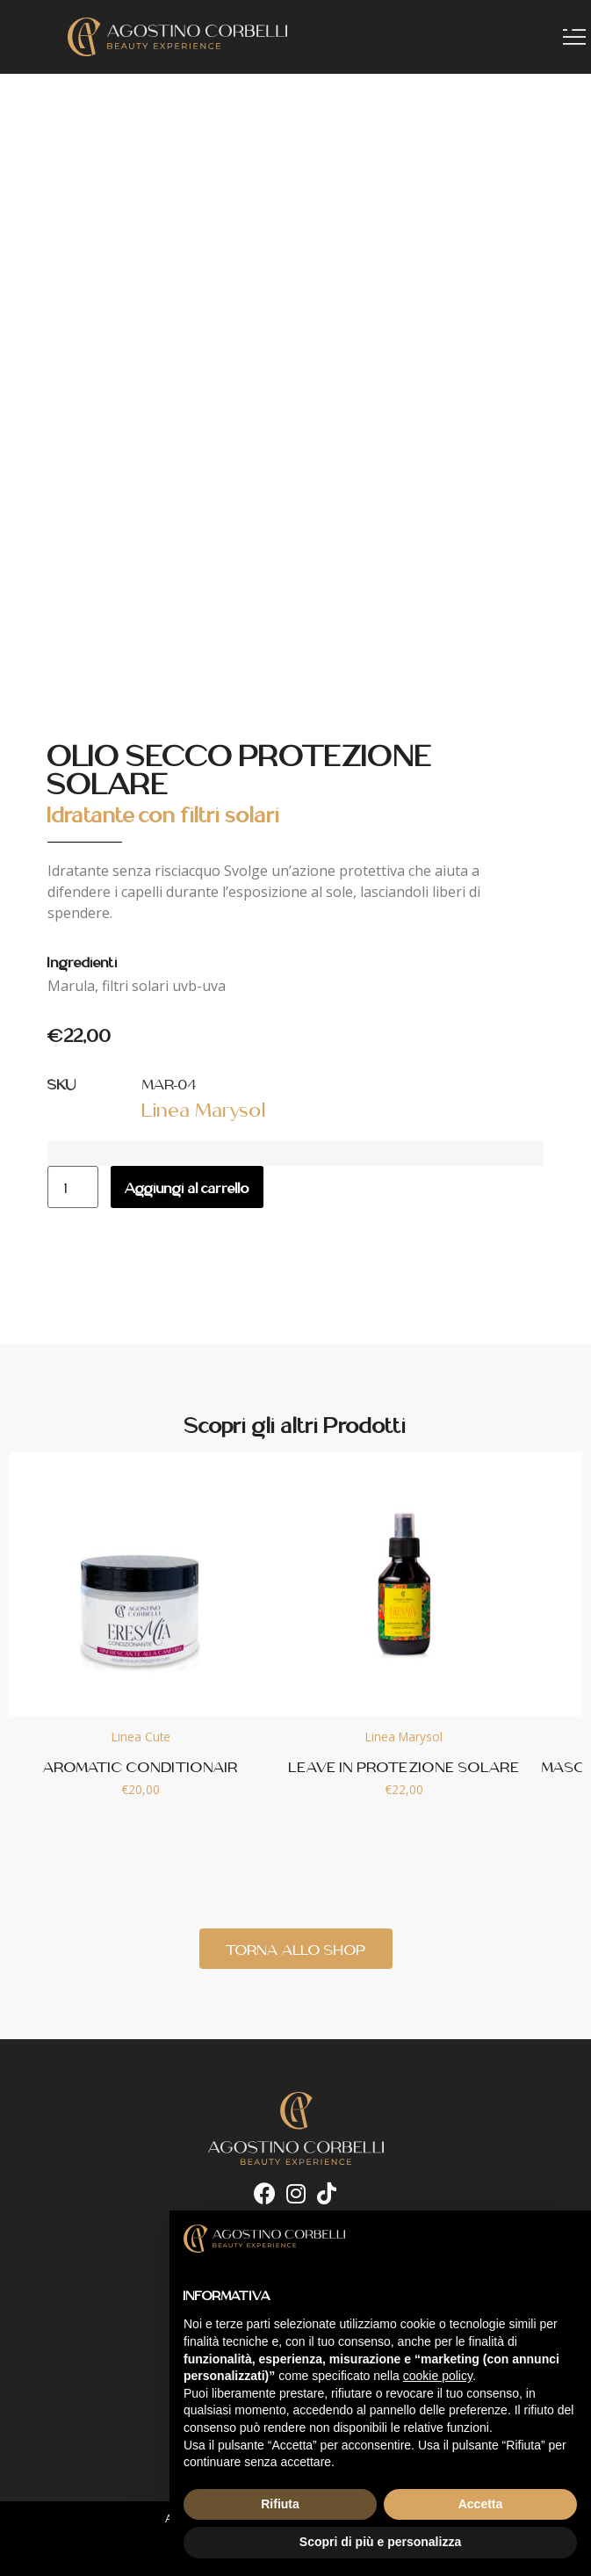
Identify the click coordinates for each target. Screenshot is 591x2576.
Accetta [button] (480, 2504)
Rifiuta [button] (280, 2504)
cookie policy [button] (437, 2376)
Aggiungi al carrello (187, 1187)
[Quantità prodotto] (72, 1187)
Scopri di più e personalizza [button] (380, 2542)
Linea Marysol (204, 1108)
